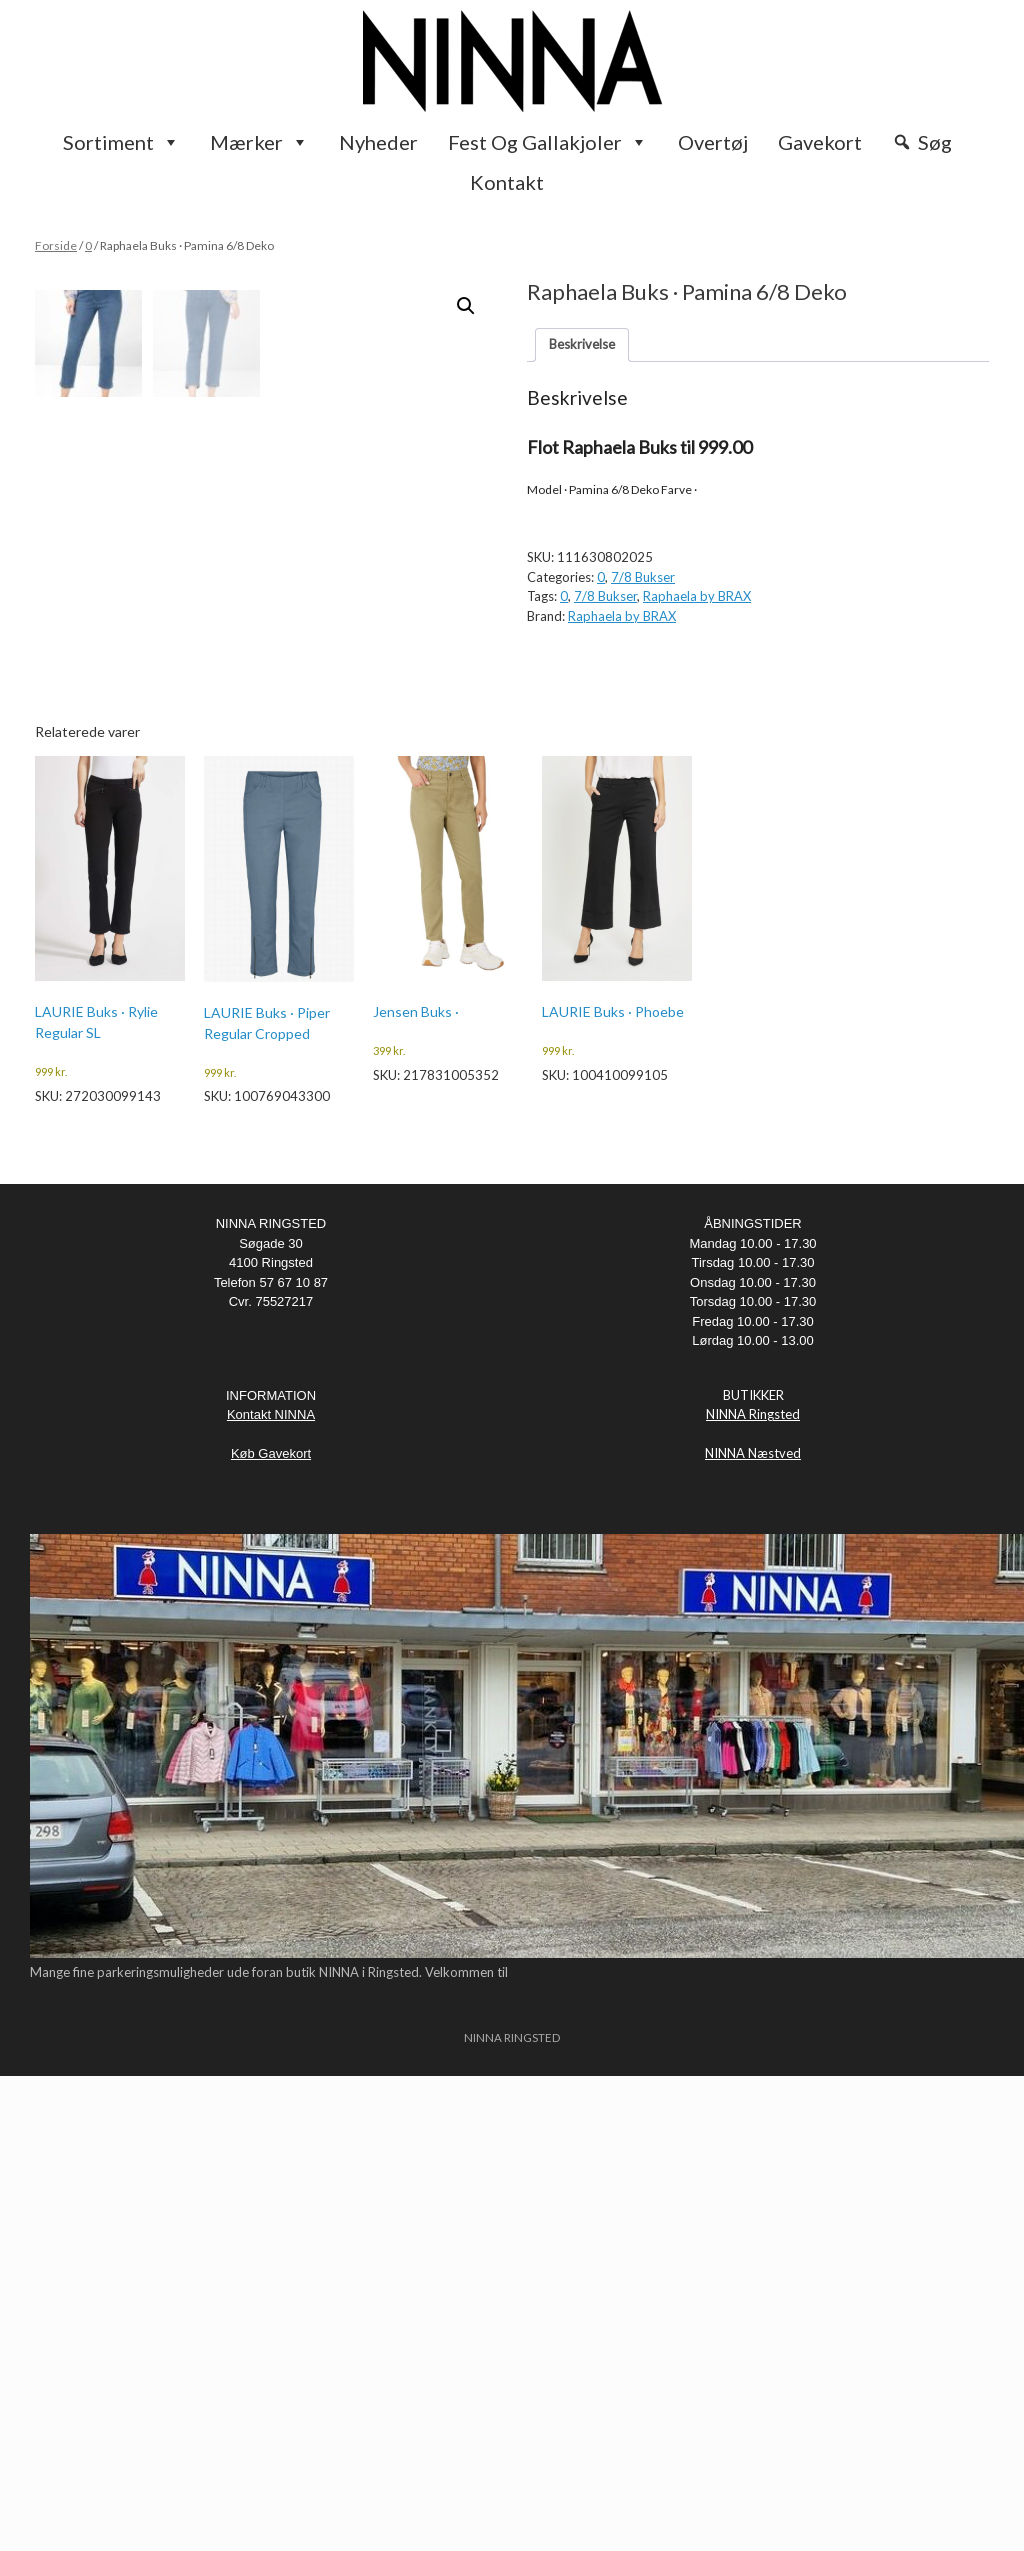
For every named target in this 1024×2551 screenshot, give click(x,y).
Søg (935, 142)
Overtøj (713, 142)
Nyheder (378, 142)
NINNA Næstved (753, 1929)
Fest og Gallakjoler (548, 142)
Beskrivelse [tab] (582, 344)
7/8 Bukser (643, 577)
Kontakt (507, 182)
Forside (56, 245)
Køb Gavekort (271, 1929)
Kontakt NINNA (271, 1890)
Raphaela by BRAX (697, 596)
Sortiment (121, 142)
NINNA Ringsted (753, 1890)
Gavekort (820, 142)
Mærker (259, 142)
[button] (466, 306)
